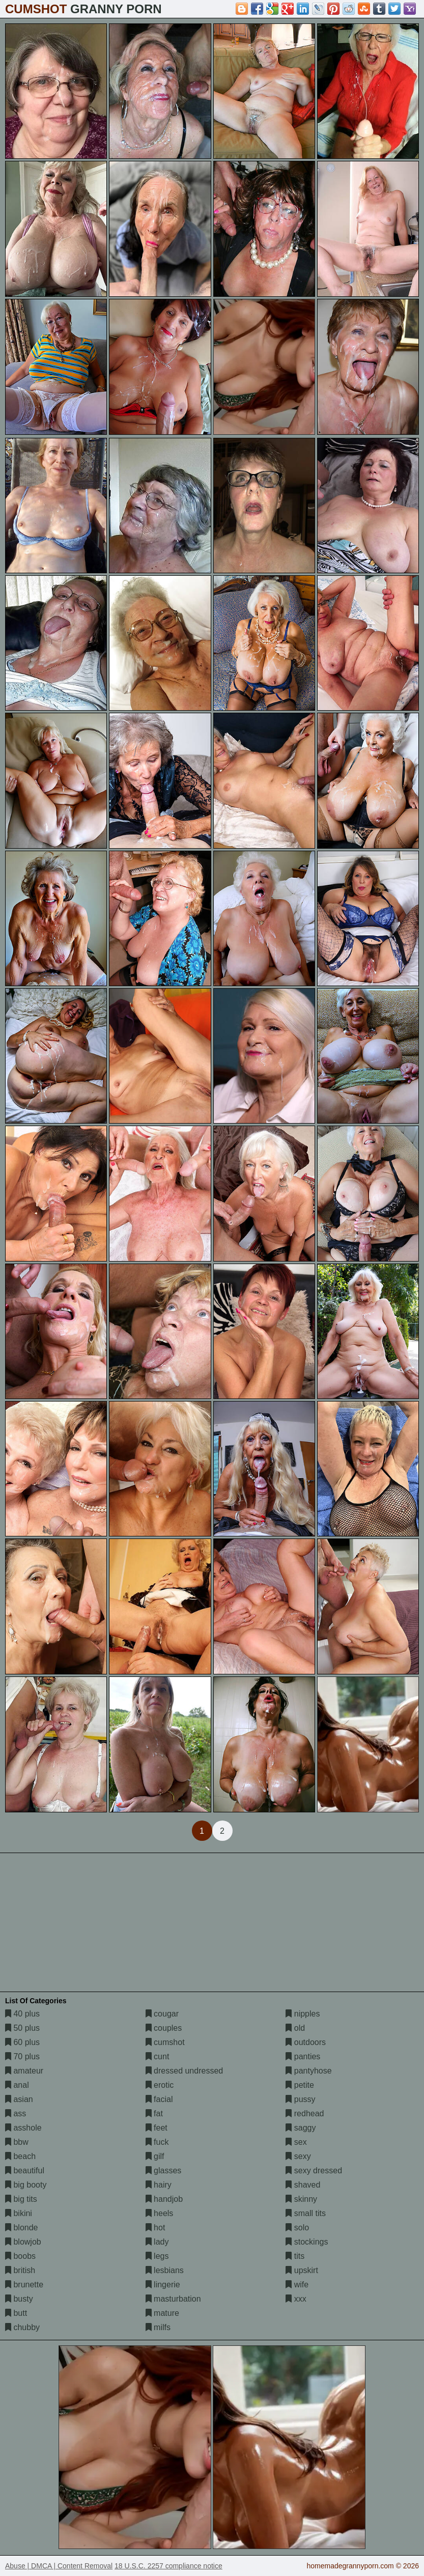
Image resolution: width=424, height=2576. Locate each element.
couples (164, 2028)
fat (154, 2113)
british (20, 2270)
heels (160, 2213)
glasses (164, 2170)
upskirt (302, 2270)
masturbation (173, 2298)
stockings (307, 2241)
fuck (157, 2142)
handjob (164, 2199)
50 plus (22, 2028)
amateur (24, 2070)
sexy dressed (314, 2170)
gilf (155, 2156)
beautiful (24, 2170)
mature (162, 2313)
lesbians (165, 2270)
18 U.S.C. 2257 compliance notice (168, 2566)
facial (159, 2099)
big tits (21, 2199)
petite (300, 2085)
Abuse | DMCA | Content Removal (58, 2566)
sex (296, 2142)
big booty (25, 2184)
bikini (18, 2213)
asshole (23, 2127)
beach (20, 2156)
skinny (301, 2199)
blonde (21, 2227)
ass (15, 2113)
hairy (159, 2184)
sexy (298, 2156)
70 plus (22, 2056)
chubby (22, 2327)
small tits (306, 2213)
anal (17, 2085)
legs (157, 2256)
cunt (157, 2056)
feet (156, 2127)
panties (303, 2056)
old (295, 2028)
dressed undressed (184, 2070)
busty (19, 2298)
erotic (160, 2085)
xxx (296, 2298)
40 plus (22, 2013)
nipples (303, 2013)
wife (297, 2284)
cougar (162, 2013)
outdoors (306, 2042)
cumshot (165, 2042)
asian (19, 2099)
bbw (17, 2142)
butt (16, 2313)
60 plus (22, 2042)
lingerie (163, 2284)
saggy (301, 2127)
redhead (305, 2113)
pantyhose (308, 2070)
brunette (24, 2284)
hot (155, 2227)
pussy (300, 2099)
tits (295, 2256)
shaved (303, 2184)
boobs (20, 2256)
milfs (158, 2327)
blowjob (23, 2241)
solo (297, 2227)
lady (157, 2241)
